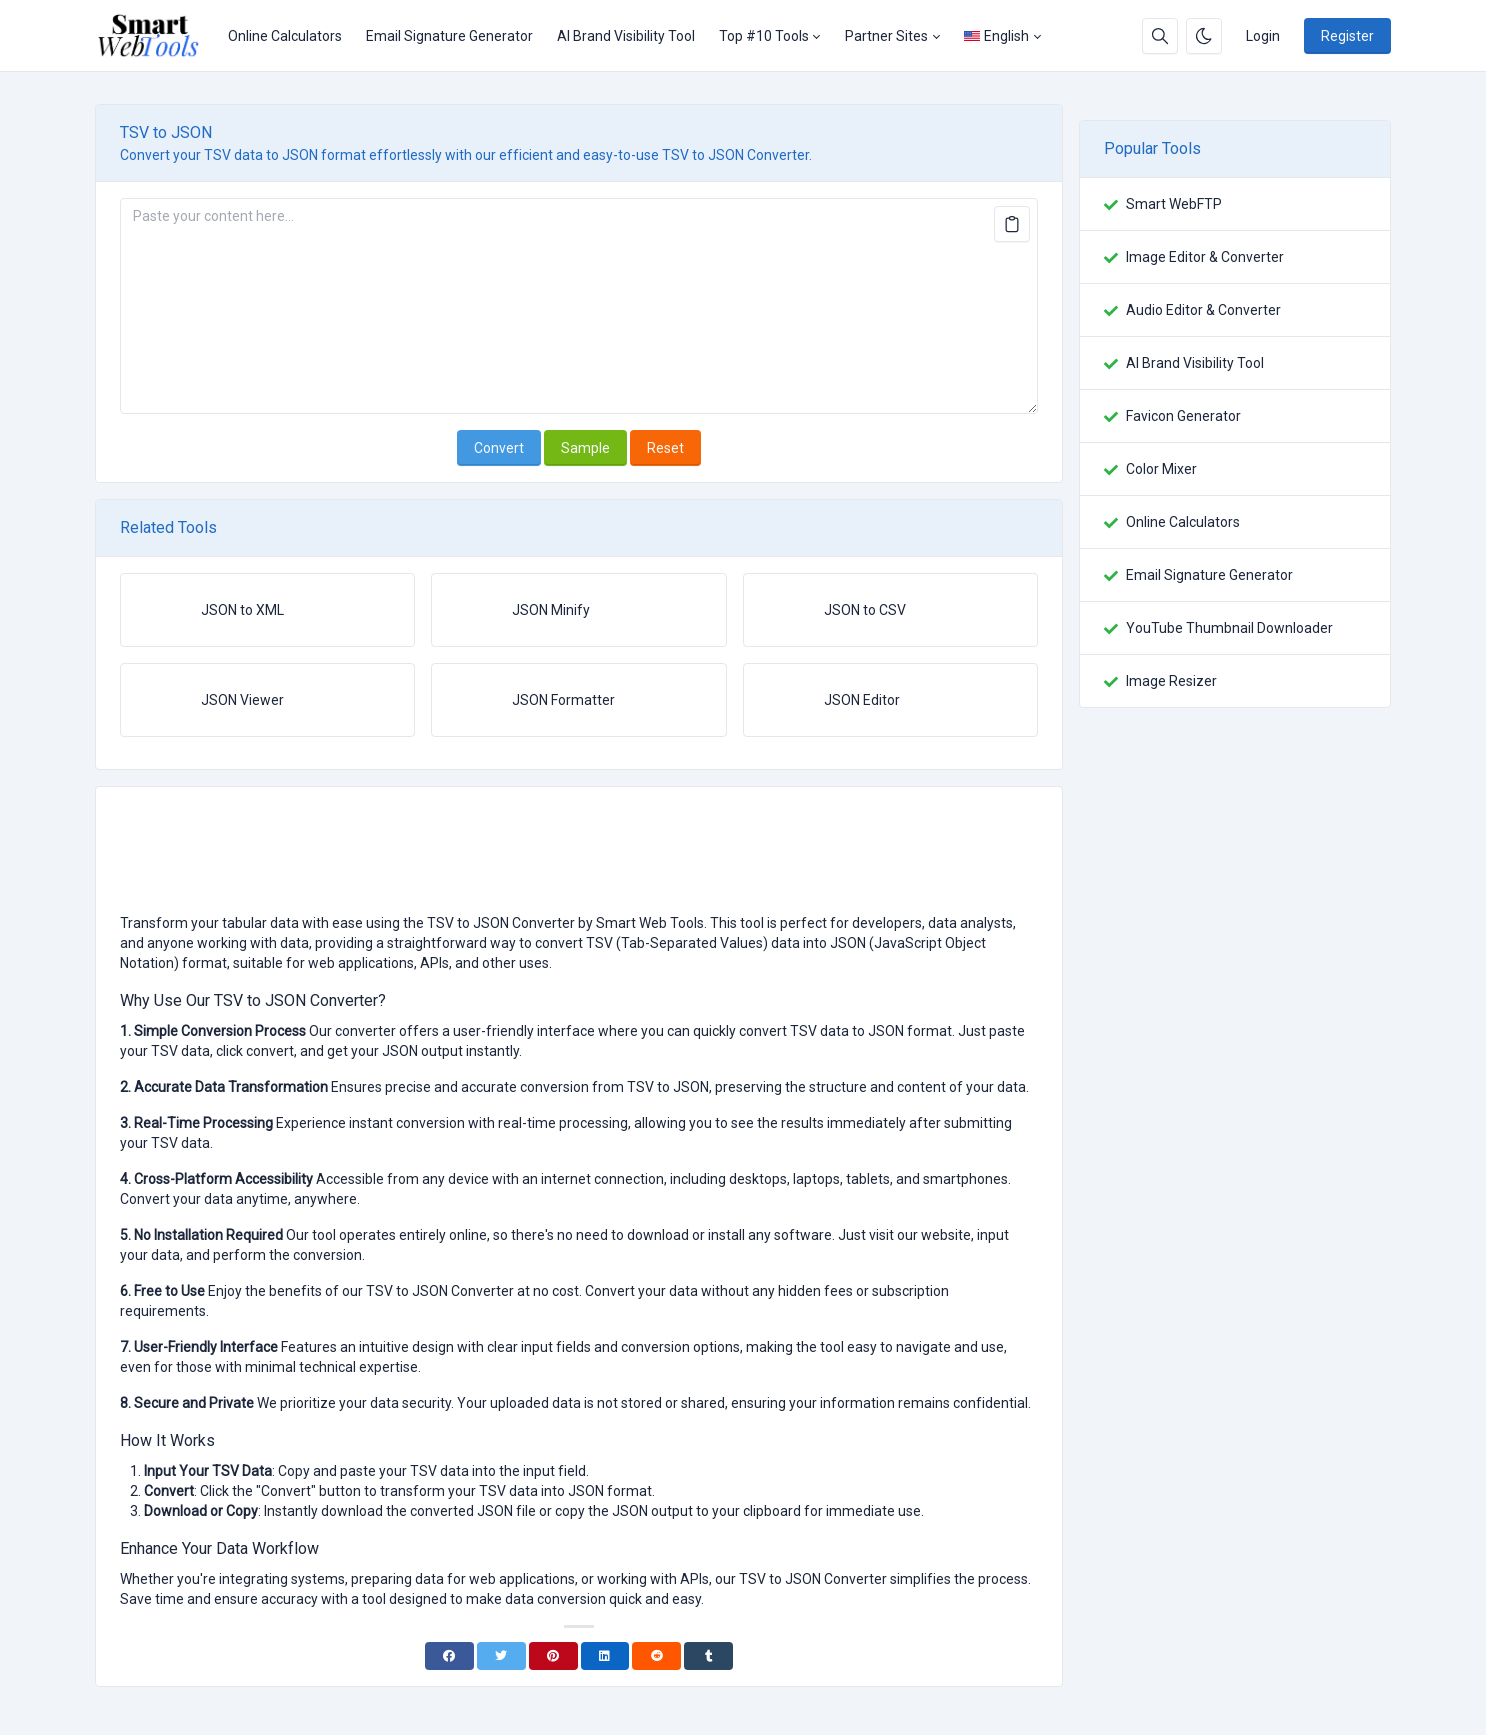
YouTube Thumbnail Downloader (1229, 628)
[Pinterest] (553, 1656)
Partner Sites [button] (886, 36)
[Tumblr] (708, 1656)
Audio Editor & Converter (1203, 310)
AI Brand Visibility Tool (626, 36)
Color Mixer (1161, 469)
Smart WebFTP (1174, 204)
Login (1263, 36)
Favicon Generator (1183, 416)
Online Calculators (285, 36)
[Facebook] (449, 1656)
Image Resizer (1171, 681)
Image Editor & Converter (1205, 257)
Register (1347, 36)
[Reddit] (656, 1656)
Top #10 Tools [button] (764, 36)
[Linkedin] (605, 1656)
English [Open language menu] (996, 36)
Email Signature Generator (449, 36)
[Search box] (1160, 36)
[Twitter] (501, 1656)
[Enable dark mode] (1204, 36)
